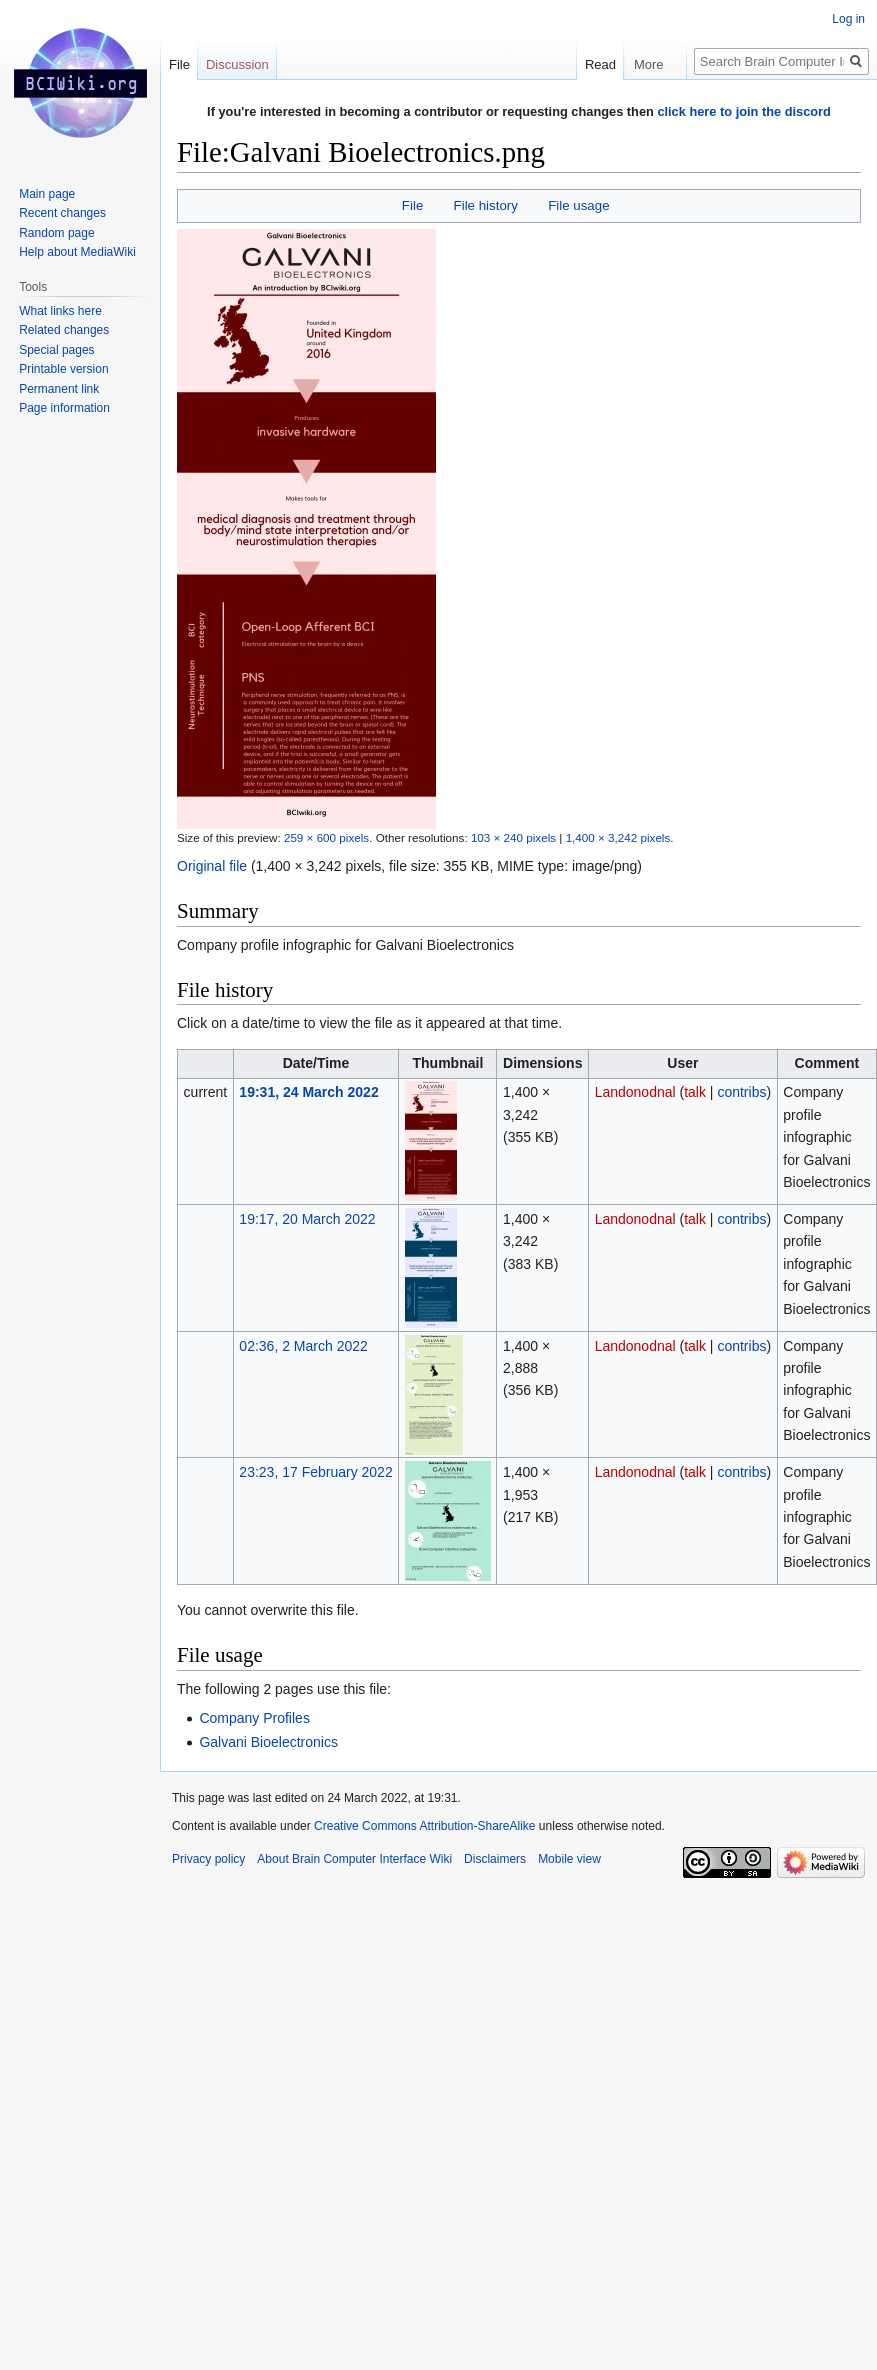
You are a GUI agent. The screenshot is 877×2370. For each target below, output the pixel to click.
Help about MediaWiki (77, 252)
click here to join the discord (744, 111)
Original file (212, 866)
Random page (56, 233)
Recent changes (62, 213)
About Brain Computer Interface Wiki (354, 1859)
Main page (47, 194)
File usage (578, 205)
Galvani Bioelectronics (268, 1742)
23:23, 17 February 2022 (315, 1472)
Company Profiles (254, 1718)
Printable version (63, 369)
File (412, 205)
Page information (64, 408)
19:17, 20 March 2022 (307, 1219)
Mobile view (569, 1859)
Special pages (56, 350)
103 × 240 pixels (513, 837)
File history (486, 205)
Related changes (64, 330)
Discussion (237, 64)
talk (695, 1092)
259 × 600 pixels (326, 837)
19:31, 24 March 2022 (308, 1092)
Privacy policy (208, 1859)
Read (598, 64)
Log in (848, 19)
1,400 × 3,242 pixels (618, 837)
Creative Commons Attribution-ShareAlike (424, 1826)
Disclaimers (495, 1859)
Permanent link (59, 389)
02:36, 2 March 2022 (303, 1346)
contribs (741, 1092)
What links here (60, 311)
